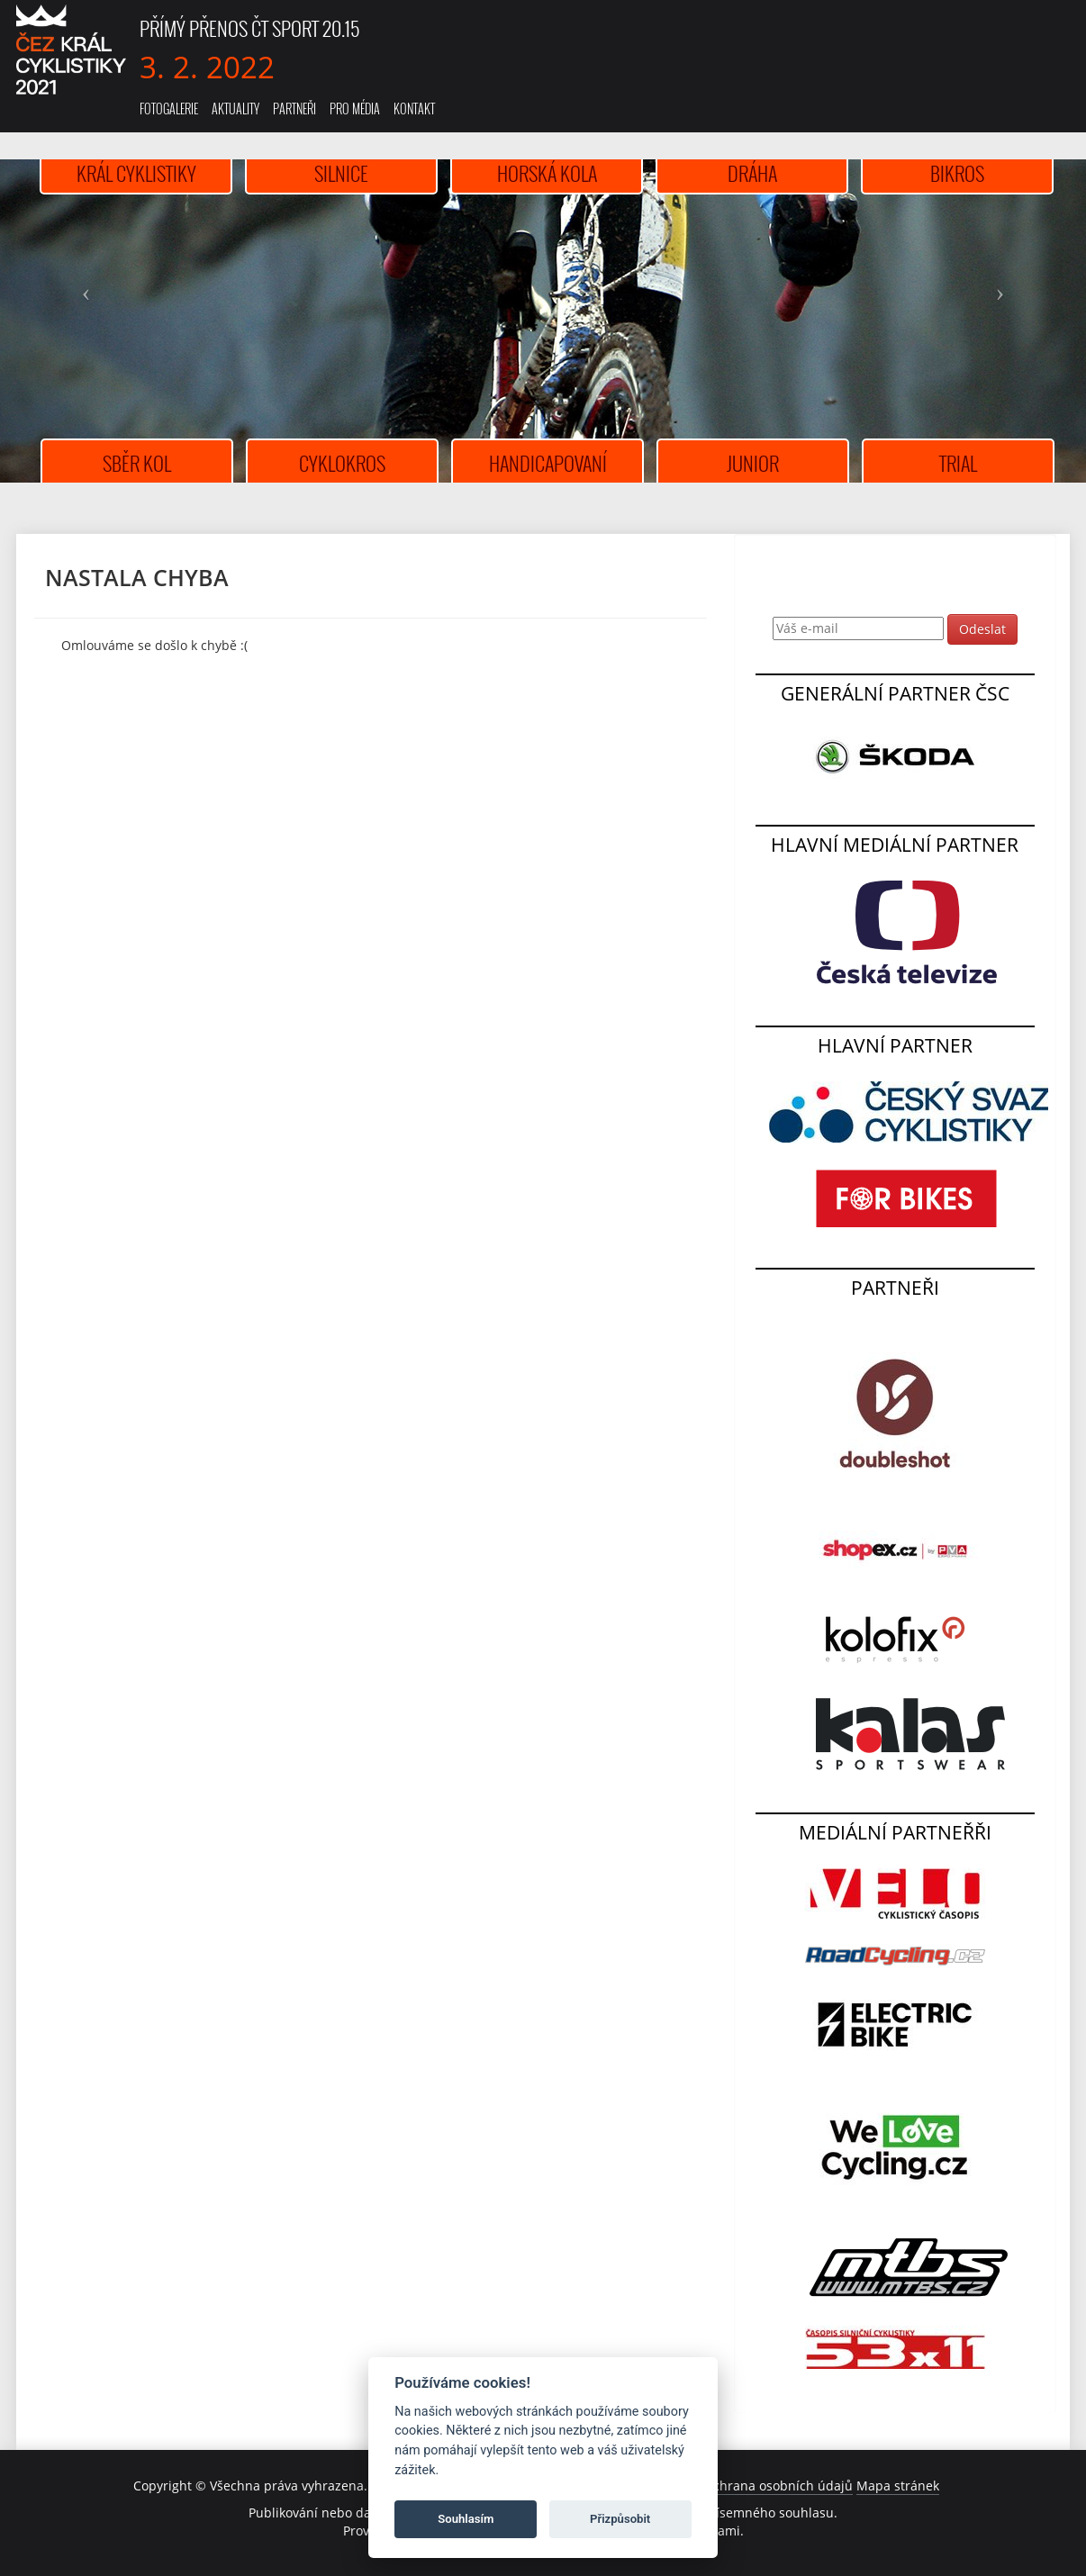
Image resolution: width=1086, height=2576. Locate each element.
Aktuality (235, 108)
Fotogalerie (169, 108)
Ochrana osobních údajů (778, 2485)
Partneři (294, 108)
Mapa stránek (897, 2485)
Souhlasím (465, 2519)
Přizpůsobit (620, 2519)
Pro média (355, 108)
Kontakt (414, 108)
